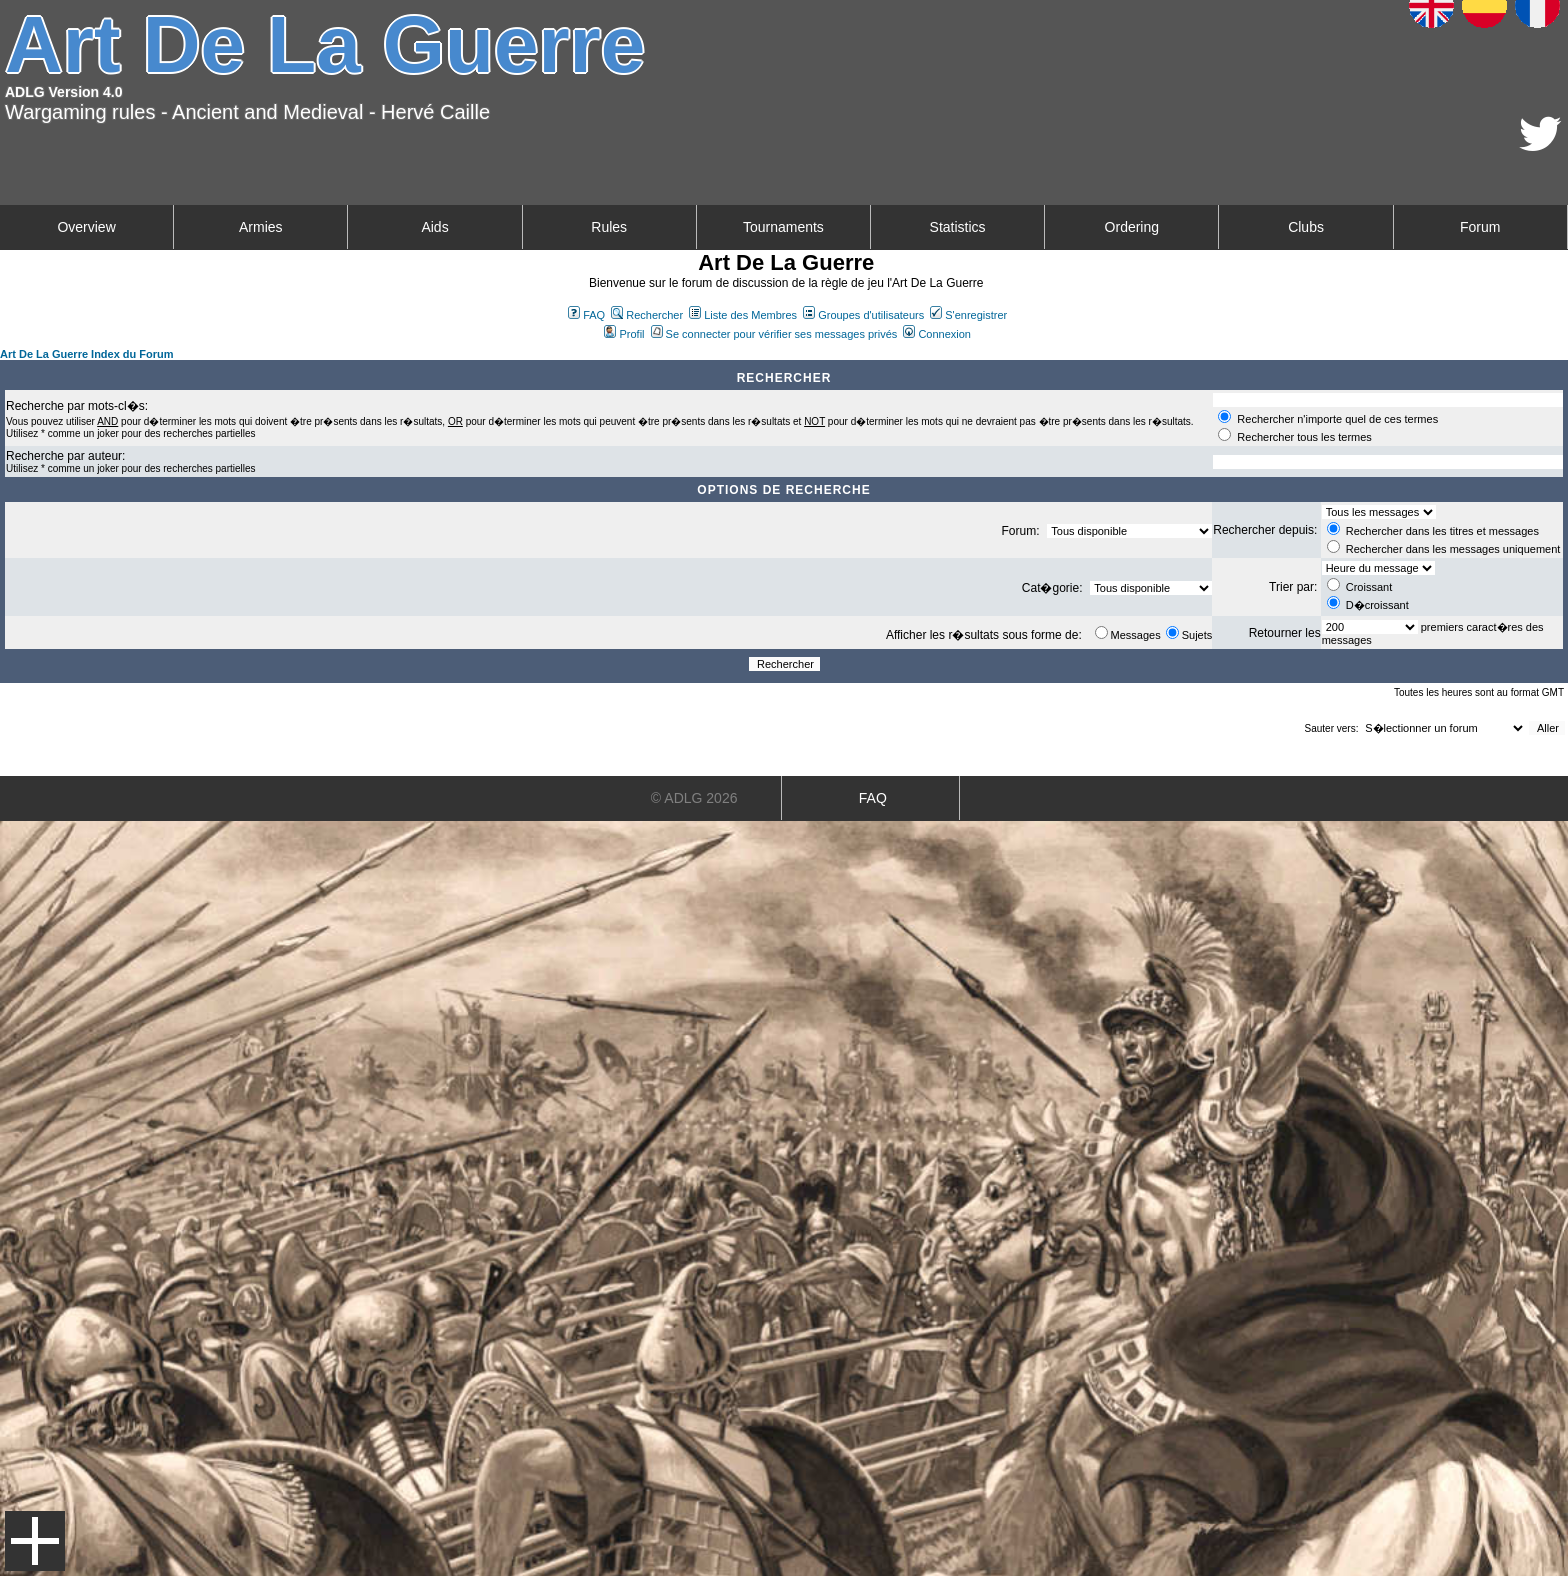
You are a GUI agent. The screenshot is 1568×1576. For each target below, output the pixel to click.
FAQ (586, 315)
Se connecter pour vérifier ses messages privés (774, 334)
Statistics (958, 227)
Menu (35, 1541)
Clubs (1306, 227)
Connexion (937, 334)
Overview (86, 227)
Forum (1480, 227)
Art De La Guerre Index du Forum (87, 354)
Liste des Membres (743, 315)
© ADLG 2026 (694, 798)
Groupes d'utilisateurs (863, 315)
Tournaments (783, 227)
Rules (609, 227)
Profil (624, 334)
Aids (434, 227)
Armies (261, 227)
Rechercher (647, 315)
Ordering (1132, 227)
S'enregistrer (968, 315)
